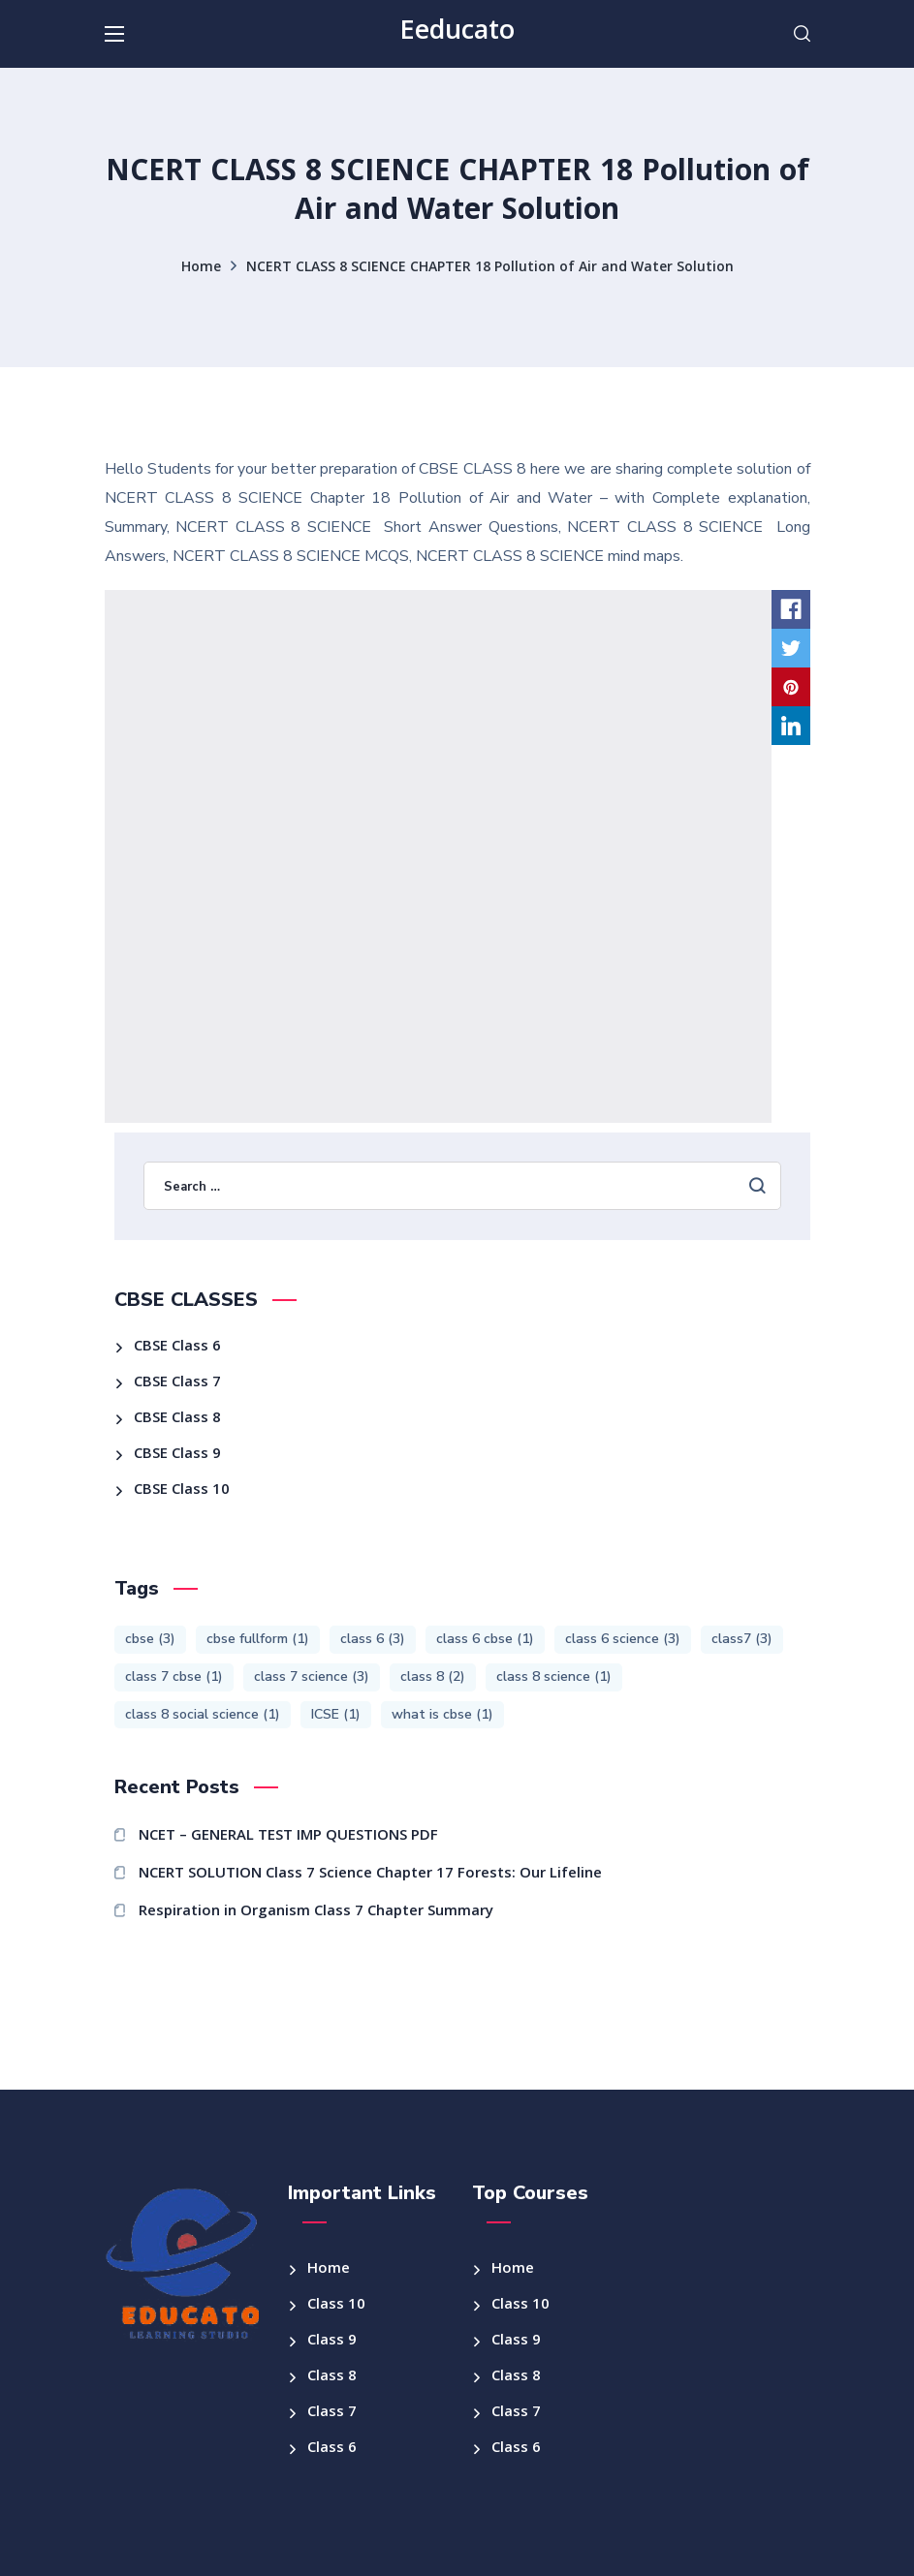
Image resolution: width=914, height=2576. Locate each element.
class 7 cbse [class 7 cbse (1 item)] (174, 1676)
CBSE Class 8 (177, 1419)
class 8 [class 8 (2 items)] (432, 1676)
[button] (802, 34)
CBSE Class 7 (177, 1383)
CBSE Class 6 (177, 1347)
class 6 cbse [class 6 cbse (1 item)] (485, 1638)
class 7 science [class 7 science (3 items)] (311, 1676)
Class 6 (332, 2449)
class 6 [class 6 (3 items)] (372, 1638)
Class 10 (336, 2305)
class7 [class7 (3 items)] (741, 1638)
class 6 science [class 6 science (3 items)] (622, 1638)
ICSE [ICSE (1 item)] (336, 1714)
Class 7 (332, 2413)
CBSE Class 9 (177, 1455)
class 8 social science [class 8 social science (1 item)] (202, 1714)
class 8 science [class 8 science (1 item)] (554, 1676)
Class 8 (332, 2377)
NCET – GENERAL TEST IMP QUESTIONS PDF (288, 1836)
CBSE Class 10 (182, 1491)
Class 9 (332, 2341)
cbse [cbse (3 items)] (150, 1638)
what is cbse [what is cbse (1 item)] (442, 1714)
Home (201, 268)
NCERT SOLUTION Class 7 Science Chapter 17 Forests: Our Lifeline (370, 1874)
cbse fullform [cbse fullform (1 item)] (257, 1638)
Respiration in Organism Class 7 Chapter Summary (316, 1912)
